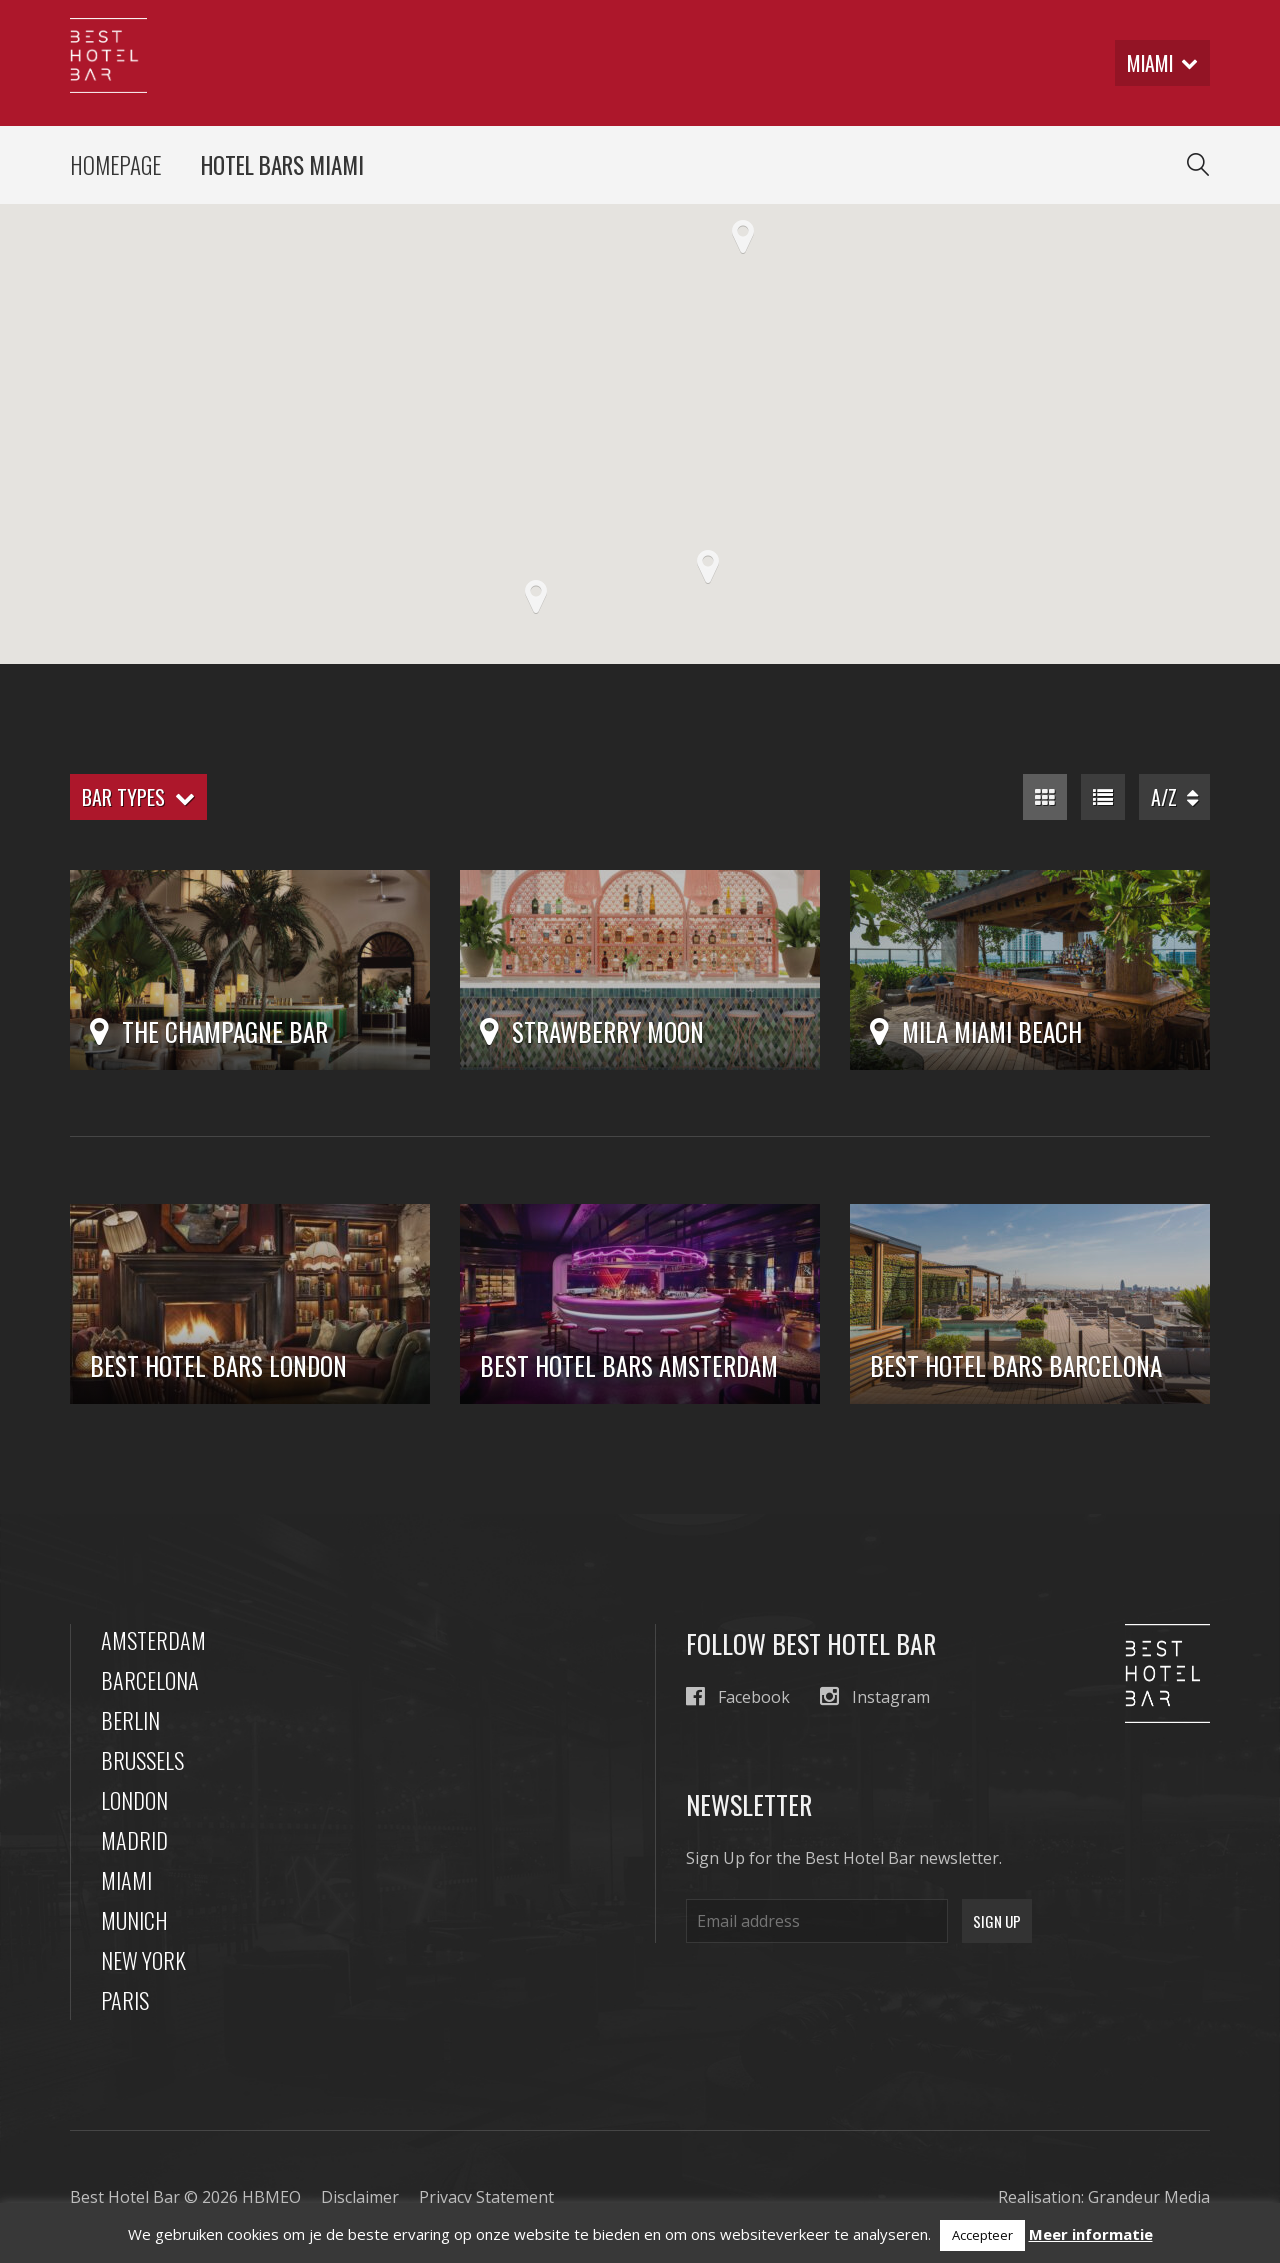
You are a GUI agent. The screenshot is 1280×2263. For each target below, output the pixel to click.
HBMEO (271, 2197)
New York (143, 1960)
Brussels (142, 1760)
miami (1161, 63)
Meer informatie (1091, 2234)
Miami (126, 1880)
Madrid (134, 1840)
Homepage (115, 165)
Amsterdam (153, 1640)
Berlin (130, 1720)
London (134, 1800)
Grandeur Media (1149, 2197)
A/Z (1174, 797)
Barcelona (150, 1680)
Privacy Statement (486, 2197)
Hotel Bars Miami (282, 165)
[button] (743, 237)
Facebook (738, 1696)
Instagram (875, 1696)
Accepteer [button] (982, 2235)
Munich (134, 1920)
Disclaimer (360, 2197)
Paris (125, 2000)
